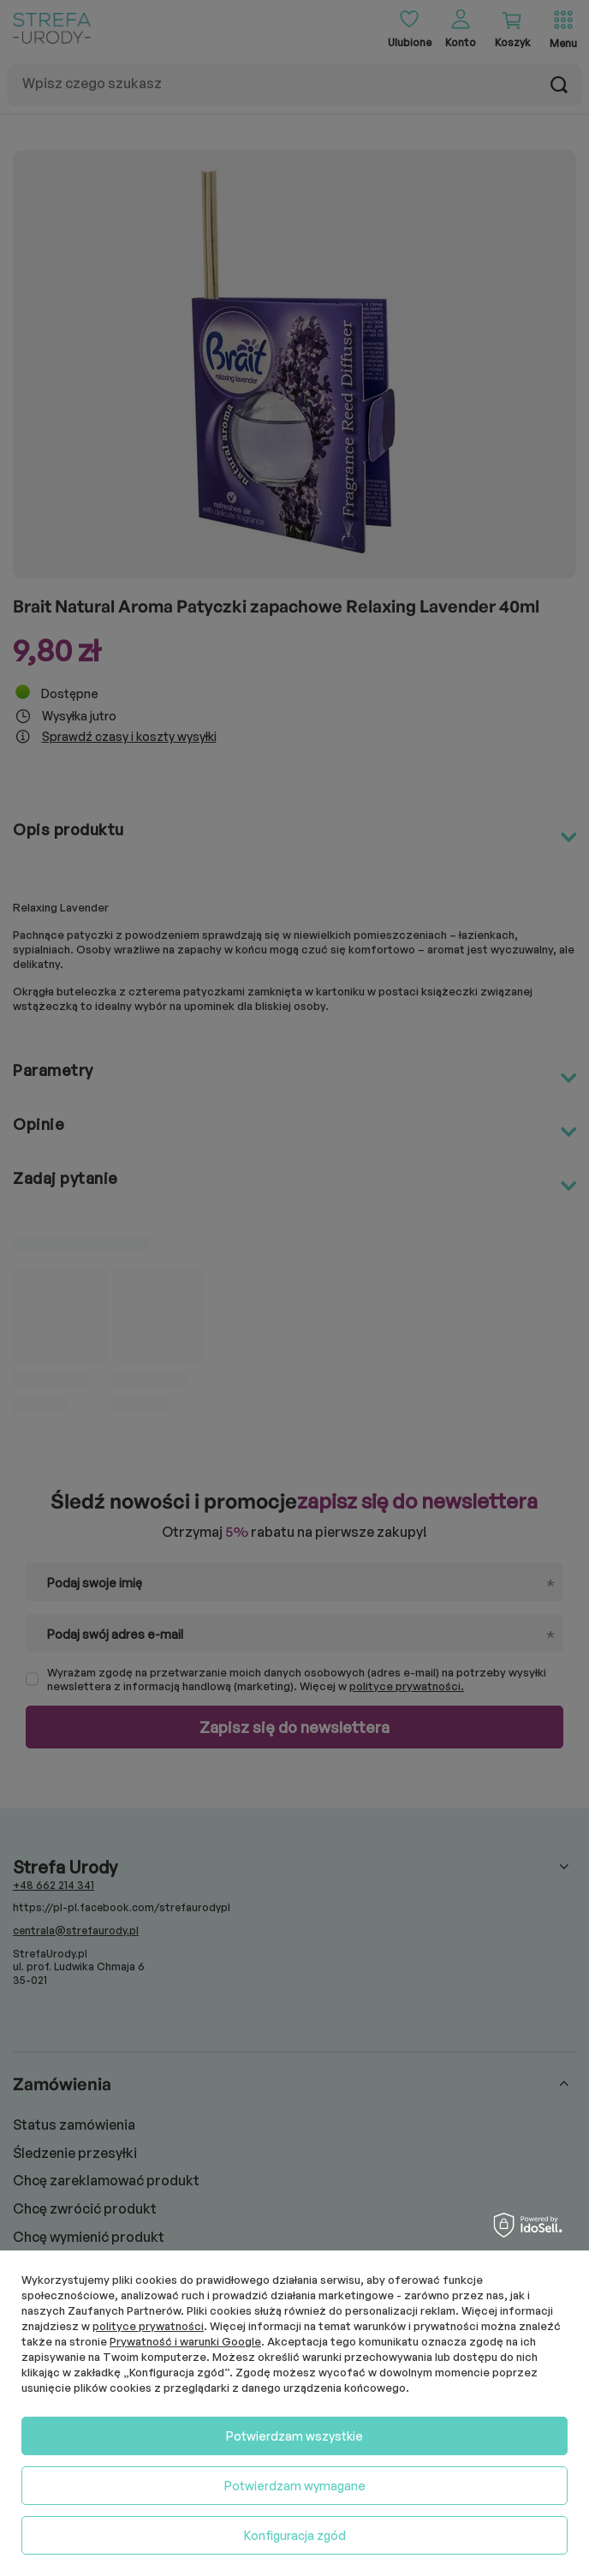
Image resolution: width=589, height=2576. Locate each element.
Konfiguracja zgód (295, 2535)
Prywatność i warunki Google (185, 2341)
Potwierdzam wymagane (295, 2485)
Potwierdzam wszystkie (294, 2436)
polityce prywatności (148, 2326)
